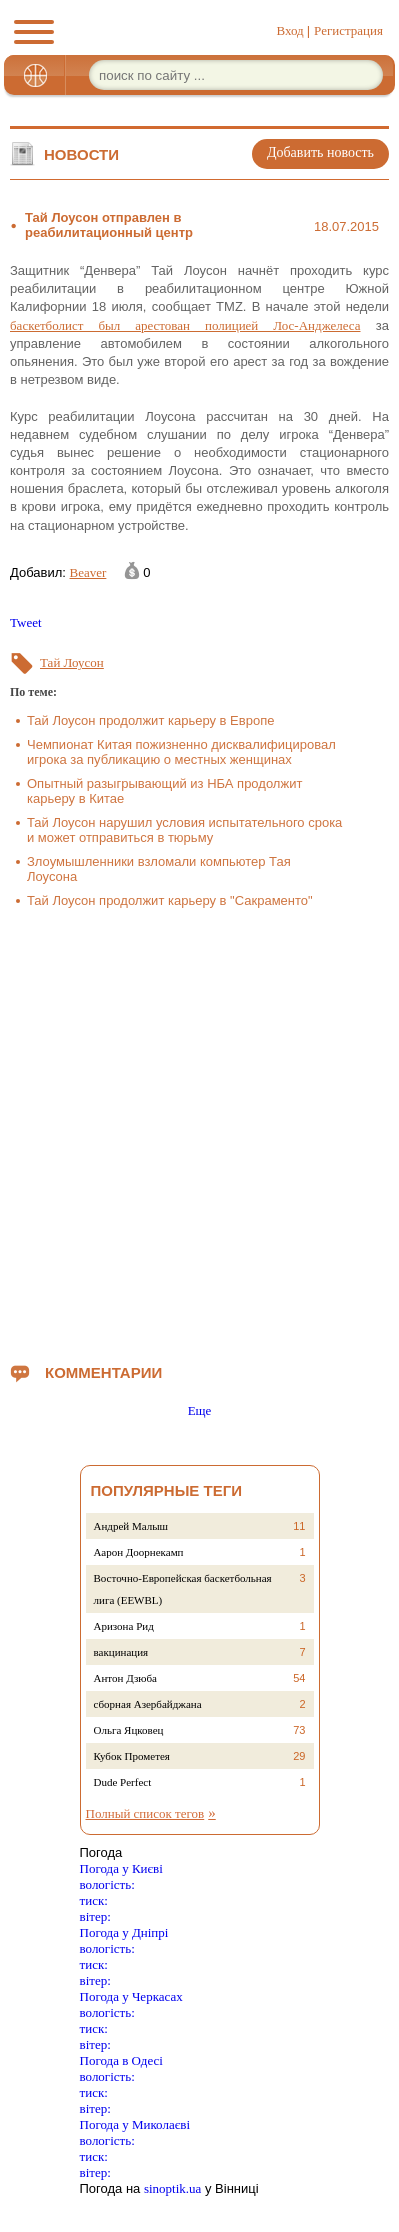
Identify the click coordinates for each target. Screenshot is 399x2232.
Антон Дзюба (125, 1678)
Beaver (88, 572)
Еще (200, 1410)
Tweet (26, 622)
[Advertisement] (199, 1131)
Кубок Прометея (132, 1756)
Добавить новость (320, 152)
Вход (289, 30)
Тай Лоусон (72, 662)
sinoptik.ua (172, 2188)
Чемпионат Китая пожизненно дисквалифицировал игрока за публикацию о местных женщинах (181, 752)
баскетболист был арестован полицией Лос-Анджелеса (185, 325)
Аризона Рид (124, 1626)
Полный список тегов (145, 1813)
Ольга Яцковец (129, 1730)
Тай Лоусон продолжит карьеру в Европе (150, 720)
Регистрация (348, 30)
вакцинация (121, 1652)
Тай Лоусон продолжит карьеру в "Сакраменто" (170, 900)
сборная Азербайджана (148, 1704)
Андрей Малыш (131, 1526)
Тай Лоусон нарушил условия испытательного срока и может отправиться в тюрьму (184, 830)
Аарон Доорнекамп (139, 1552)
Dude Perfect (123, 1782)
